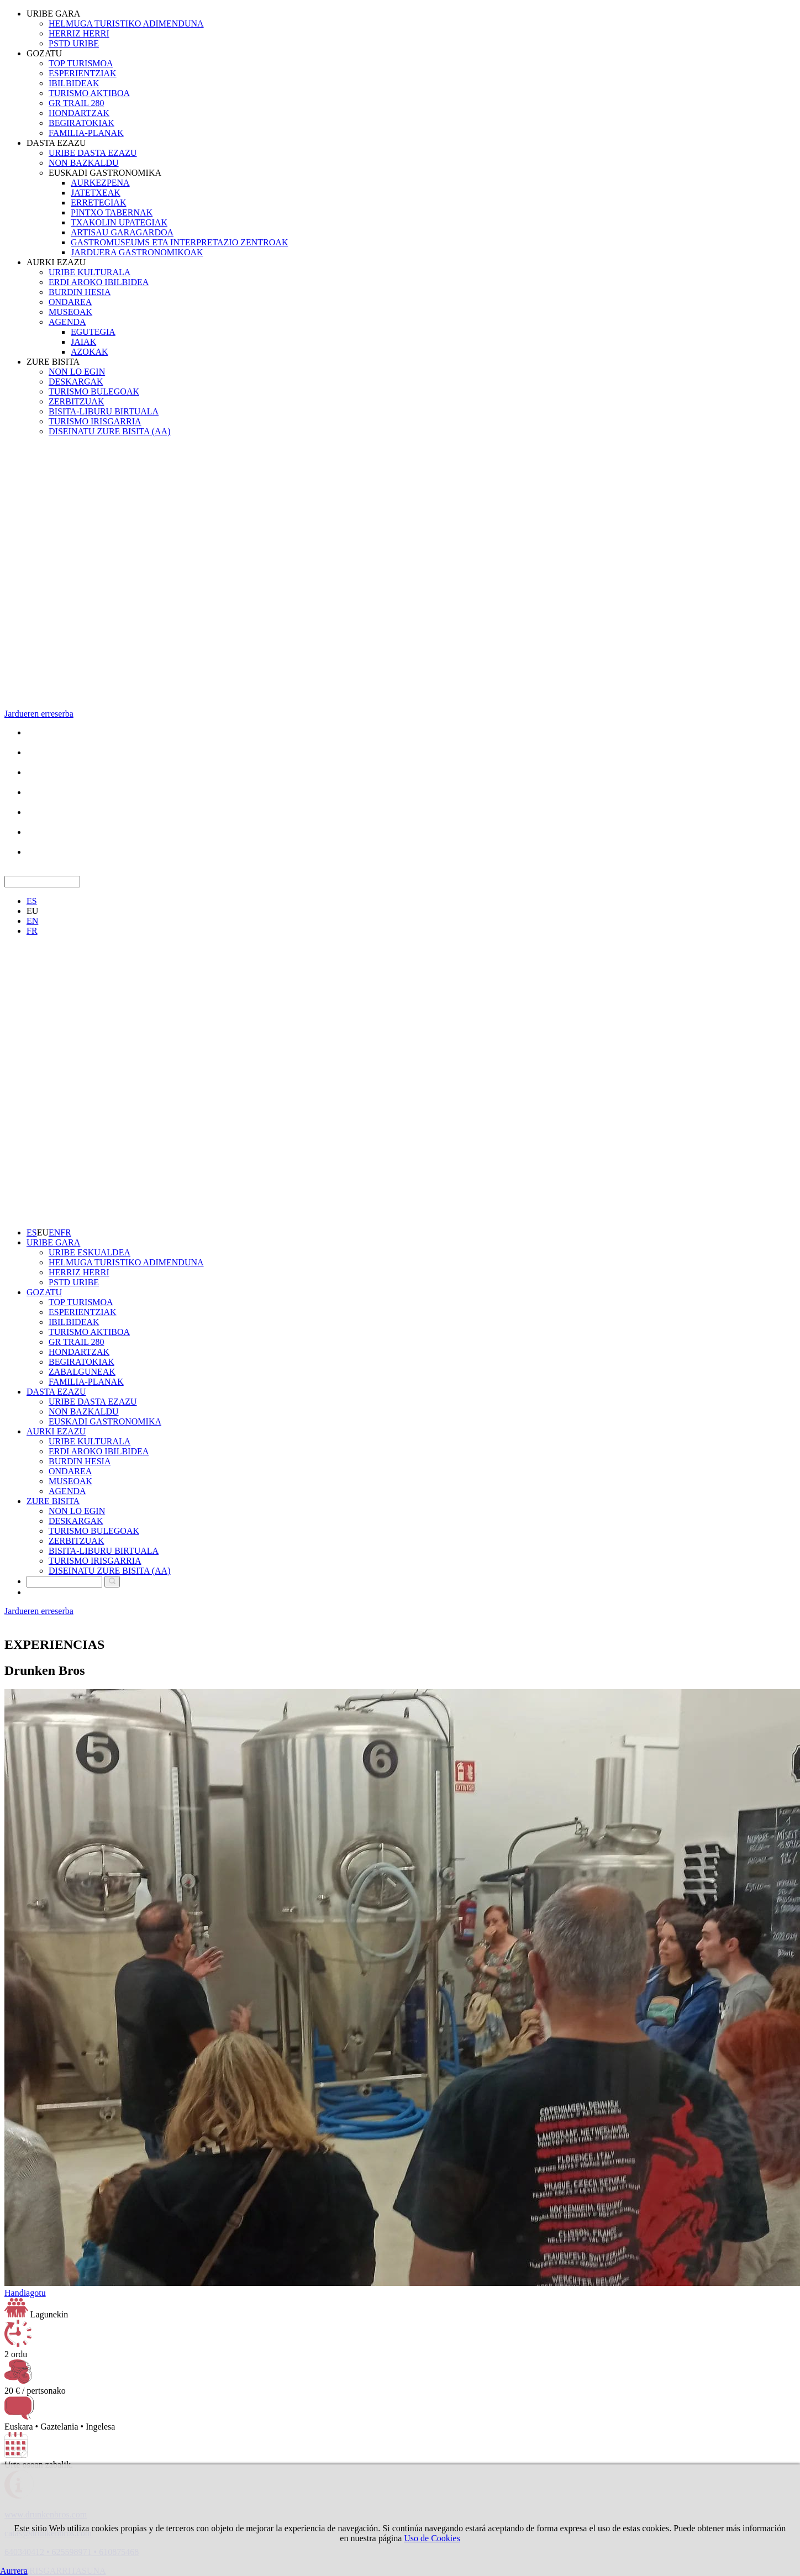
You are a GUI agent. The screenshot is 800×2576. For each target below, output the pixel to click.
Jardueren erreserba (38, 713)
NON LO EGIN (77, 371)
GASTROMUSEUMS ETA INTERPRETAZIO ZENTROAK (179, 242)
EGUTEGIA (93, 332)
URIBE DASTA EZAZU (93, 152)
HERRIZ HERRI (79, 33)
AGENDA (67, 322)
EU (32, 911)
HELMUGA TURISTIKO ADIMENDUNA (126, 23)
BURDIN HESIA (79, 292)
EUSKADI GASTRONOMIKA (105, 172)
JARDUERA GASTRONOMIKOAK (137, 252)
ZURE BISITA (53, 361)
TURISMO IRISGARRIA (95, 421)
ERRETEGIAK (98, 202)
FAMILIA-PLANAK (86, 133)
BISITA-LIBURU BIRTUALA (104, 411)
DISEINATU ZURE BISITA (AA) (109, 431)
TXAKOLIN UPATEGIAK (119, 222)
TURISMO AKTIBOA (89, 93)
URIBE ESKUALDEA (89, 1252)
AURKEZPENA (100, 182)
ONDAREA (70, 302)
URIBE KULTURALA (89, 272)
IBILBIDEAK (74, 83)
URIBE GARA (53, 13)
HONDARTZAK (79, 113)
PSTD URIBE (74, 43)
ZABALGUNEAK (82, 1371)
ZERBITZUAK (76, 401)
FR (32, 930)
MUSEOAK (70, 312)
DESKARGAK (76, 381)
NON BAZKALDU (84, 162)
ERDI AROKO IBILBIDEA (99, 282)
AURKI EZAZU (56, 262)
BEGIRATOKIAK (81, 123)
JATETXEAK (95, 192)
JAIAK (83, 341)
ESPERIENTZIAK (83, 73)
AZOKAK (89, 351)
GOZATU (44, 53)
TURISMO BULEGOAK (94, 391)
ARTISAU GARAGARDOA (122, 232)
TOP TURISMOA (81, 63)
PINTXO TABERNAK (111, 212)
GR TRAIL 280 (76, 103)
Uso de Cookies (432, 2538)
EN (32, 921)
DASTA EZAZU (56, 143)
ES (32, 901)
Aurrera (14, 2570)
